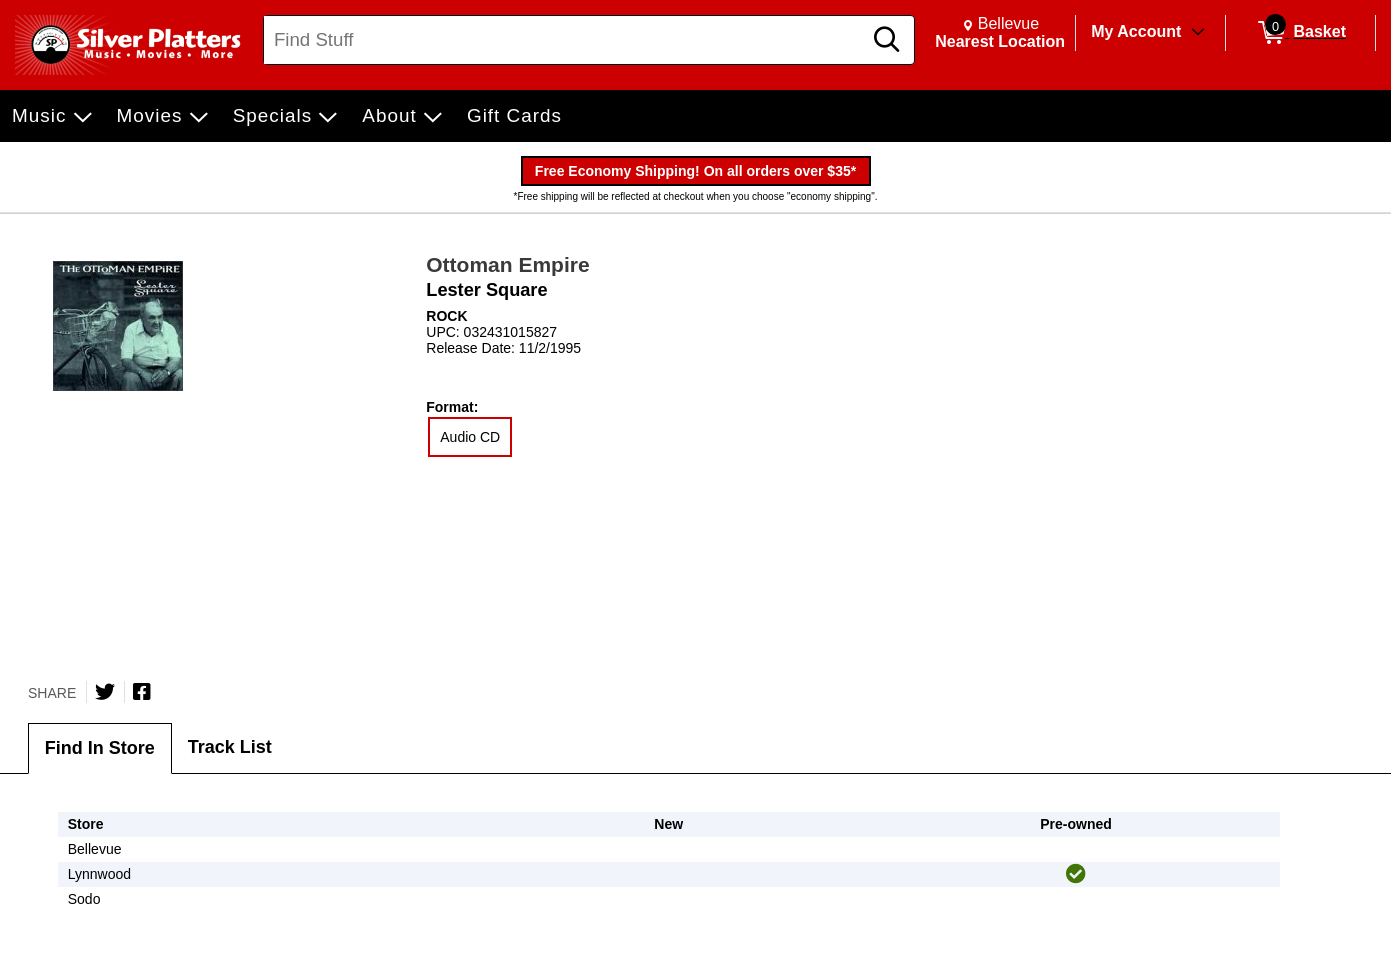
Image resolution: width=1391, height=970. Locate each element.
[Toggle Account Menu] (1198, 33)
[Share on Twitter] (105, 692)
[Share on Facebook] (142, 692)
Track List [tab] (230, 747)
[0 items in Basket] (1300, 33)
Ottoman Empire (507, 264)
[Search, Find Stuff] (565, 40)
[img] (1076, 874)
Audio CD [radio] (470, 437)
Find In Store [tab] (100, 748)
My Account (1136, 31)
